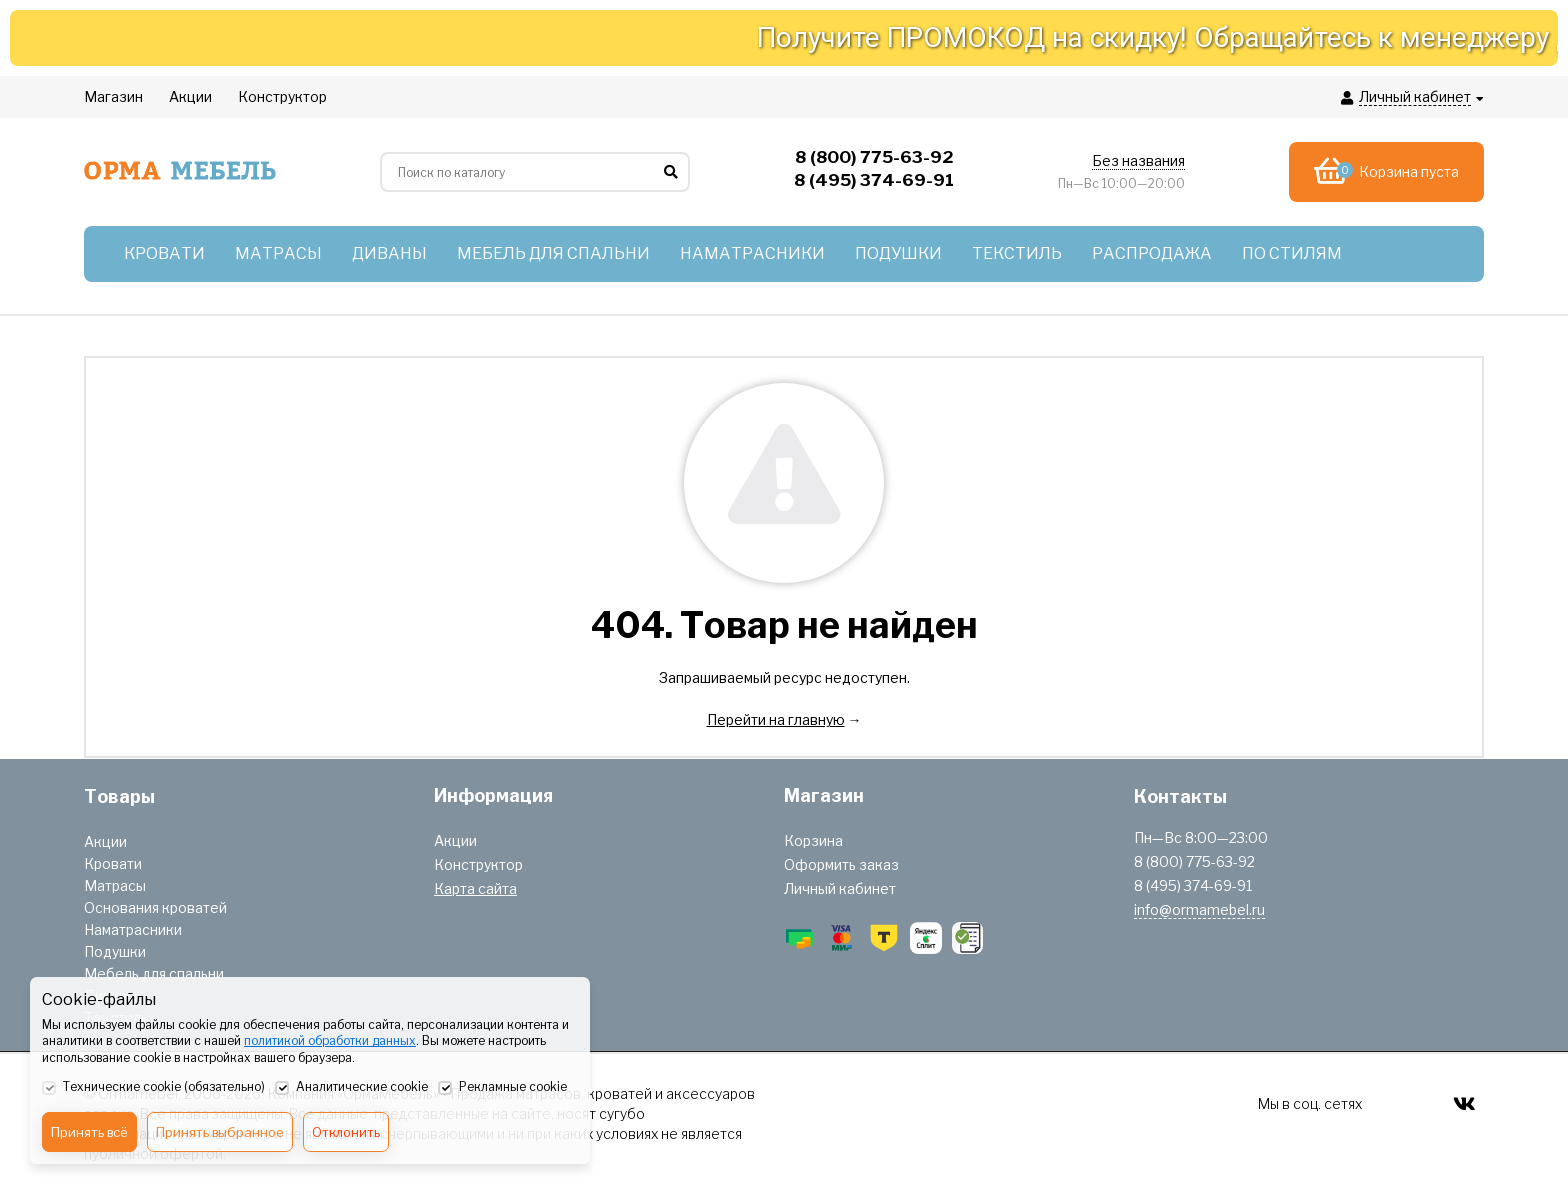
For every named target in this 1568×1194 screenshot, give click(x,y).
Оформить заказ (841, 864)
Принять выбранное (220, 1132)
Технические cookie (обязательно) (153, 1088)
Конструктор (478, 864)
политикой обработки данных (330, 1040)
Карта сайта (475, 888)
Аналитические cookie (351, 1088)
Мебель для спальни (154, 973)
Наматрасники (133, 929)
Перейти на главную (776, 719)
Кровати (113, 863)
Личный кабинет (840, 888)
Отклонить (346, 1132)
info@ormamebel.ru (1199, 909)
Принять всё (89, 1132)
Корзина (813, 840)
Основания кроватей (155, 907)
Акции (105, 841)
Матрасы (115, 885)
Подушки (115, 951)
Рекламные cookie (502, 1088)
